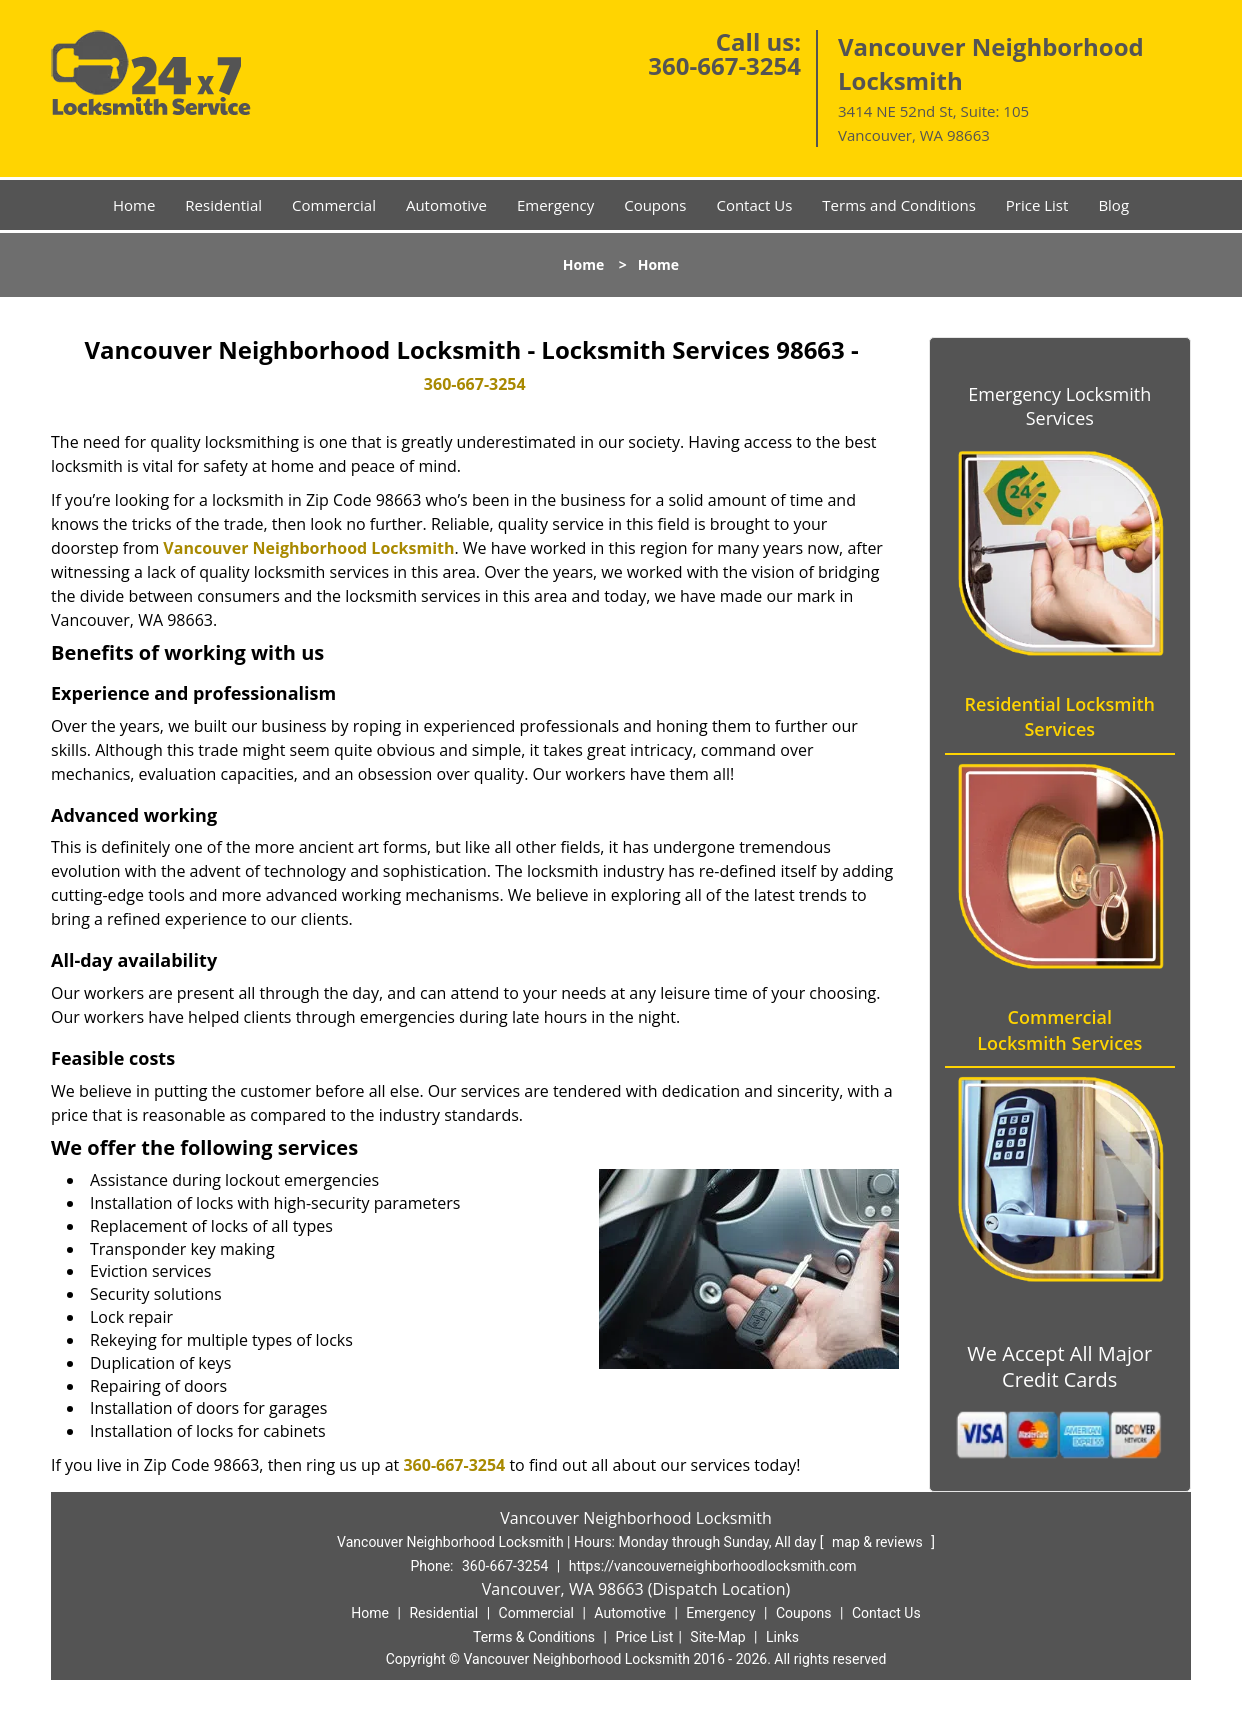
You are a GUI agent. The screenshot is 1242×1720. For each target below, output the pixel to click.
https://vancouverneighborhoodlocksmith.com (713, 1566)
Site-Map (717, 1637)
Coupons (655, 205)
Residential (223, 205)
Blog (1113, 205)
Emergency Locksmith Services (1059, 406)
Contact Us (754, 205)
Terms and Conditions (899, 205)
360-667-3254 (724, 65)
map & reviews (879, 1542)
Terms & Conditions (534, 1637)
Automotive (446, 205)
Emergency (555, 205)
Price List (1037, 205)
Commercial (334, 205)
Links (782, 1637)
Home (134, 205)
